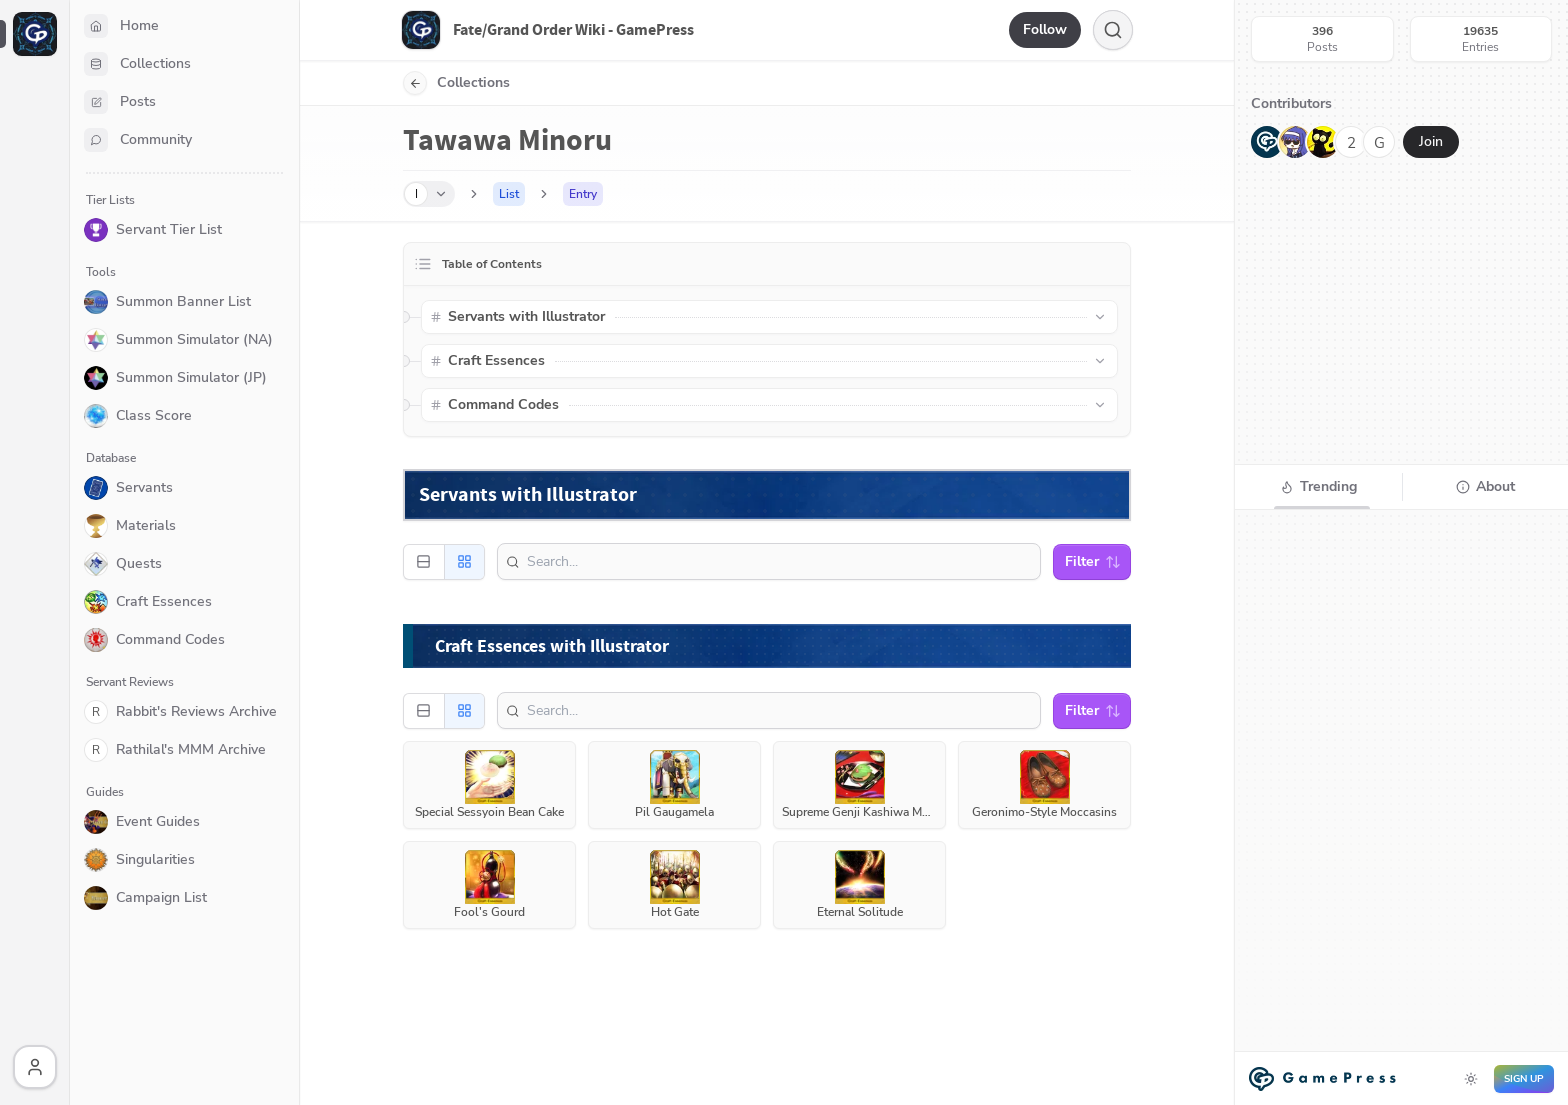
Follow (1045, 29)
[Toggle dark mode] (1471, 1079)
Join (1431, 141)
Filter (1093, 561)
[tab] (1318, 487)
